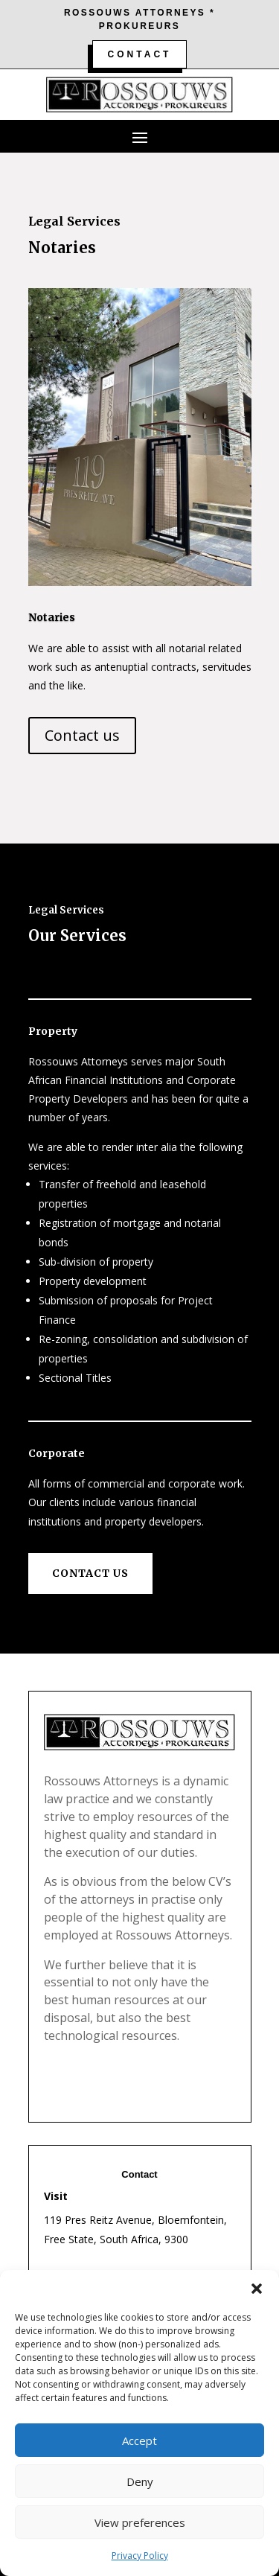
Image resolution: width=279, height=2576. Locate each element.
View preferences (139, 2522)
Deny (139, 2481)
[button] (256, 2288)
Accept (139, 2440)
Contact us (82, 735)
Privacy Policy (140, 2555)
